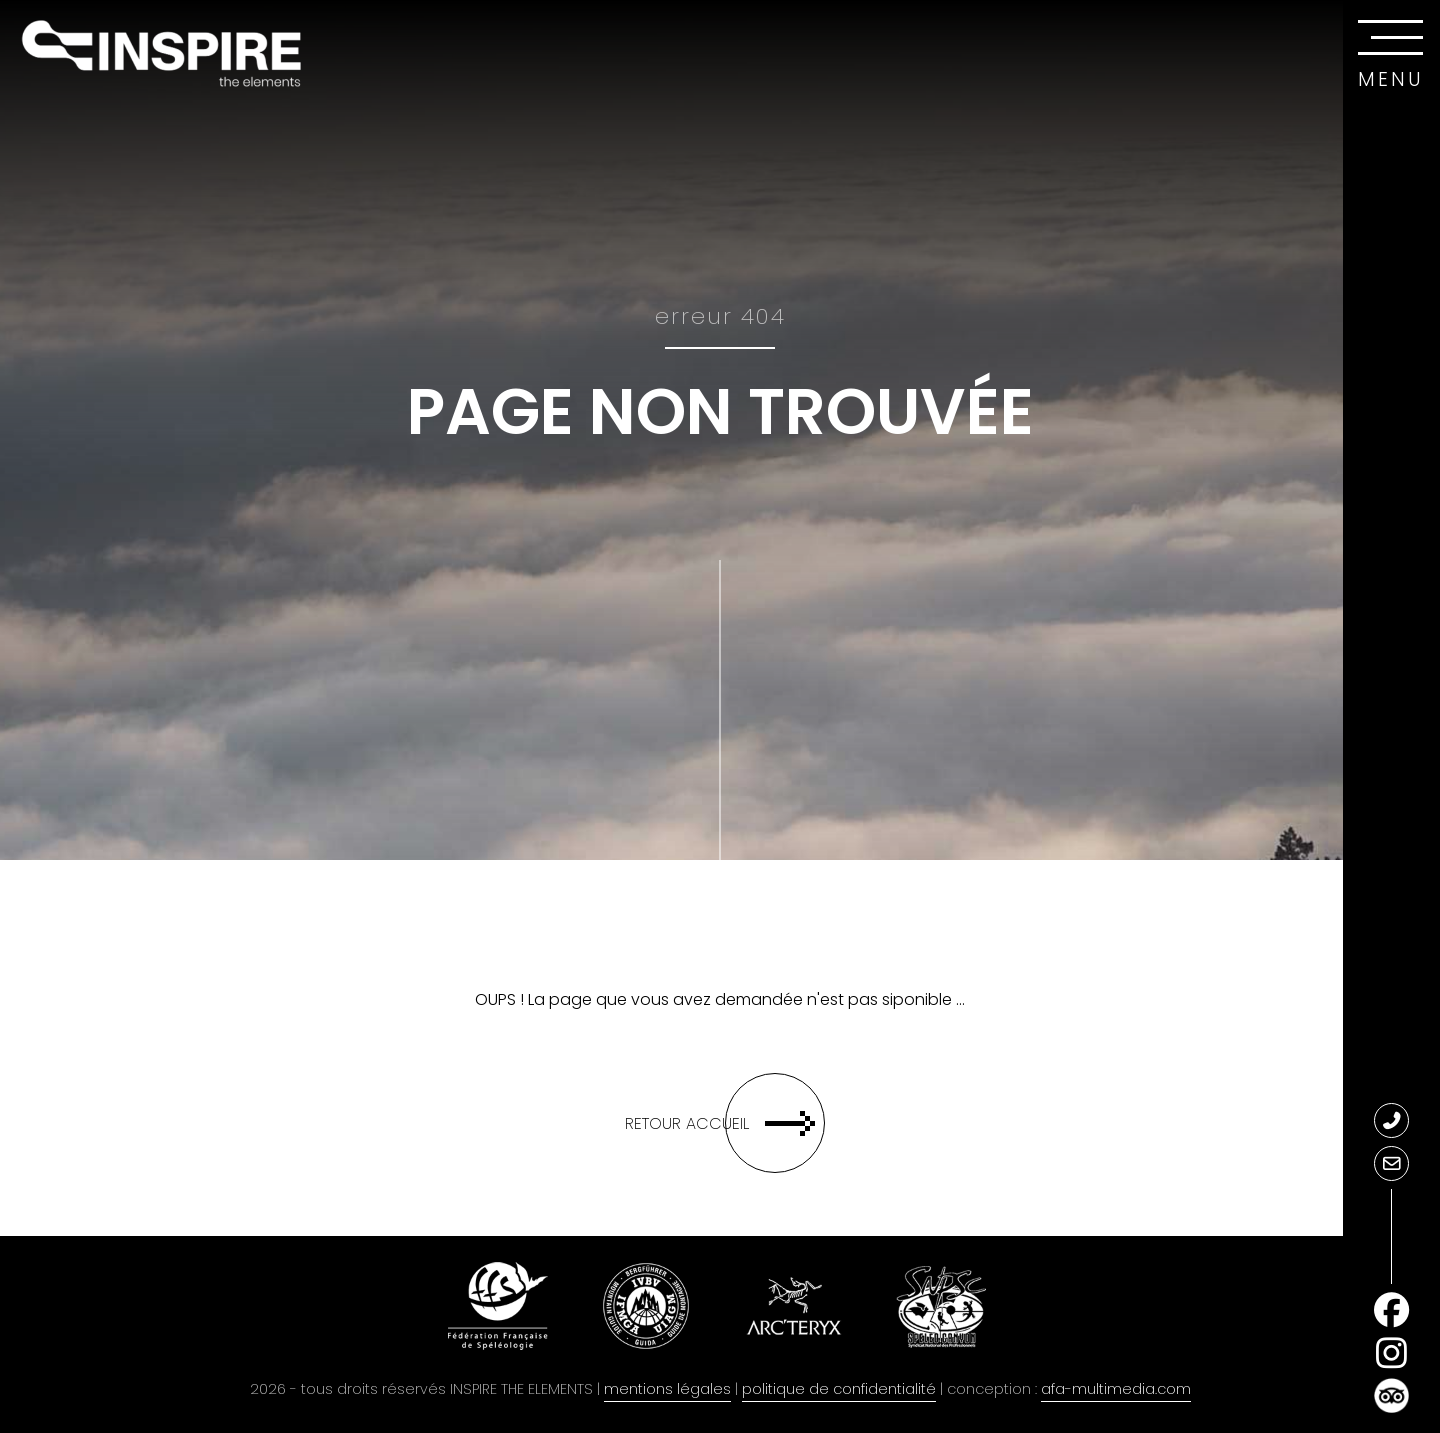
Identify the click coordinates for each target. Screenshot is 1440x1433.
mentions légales (667, 1389)
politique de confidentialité (839, 1389)
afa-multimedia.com (1116, 1389)
